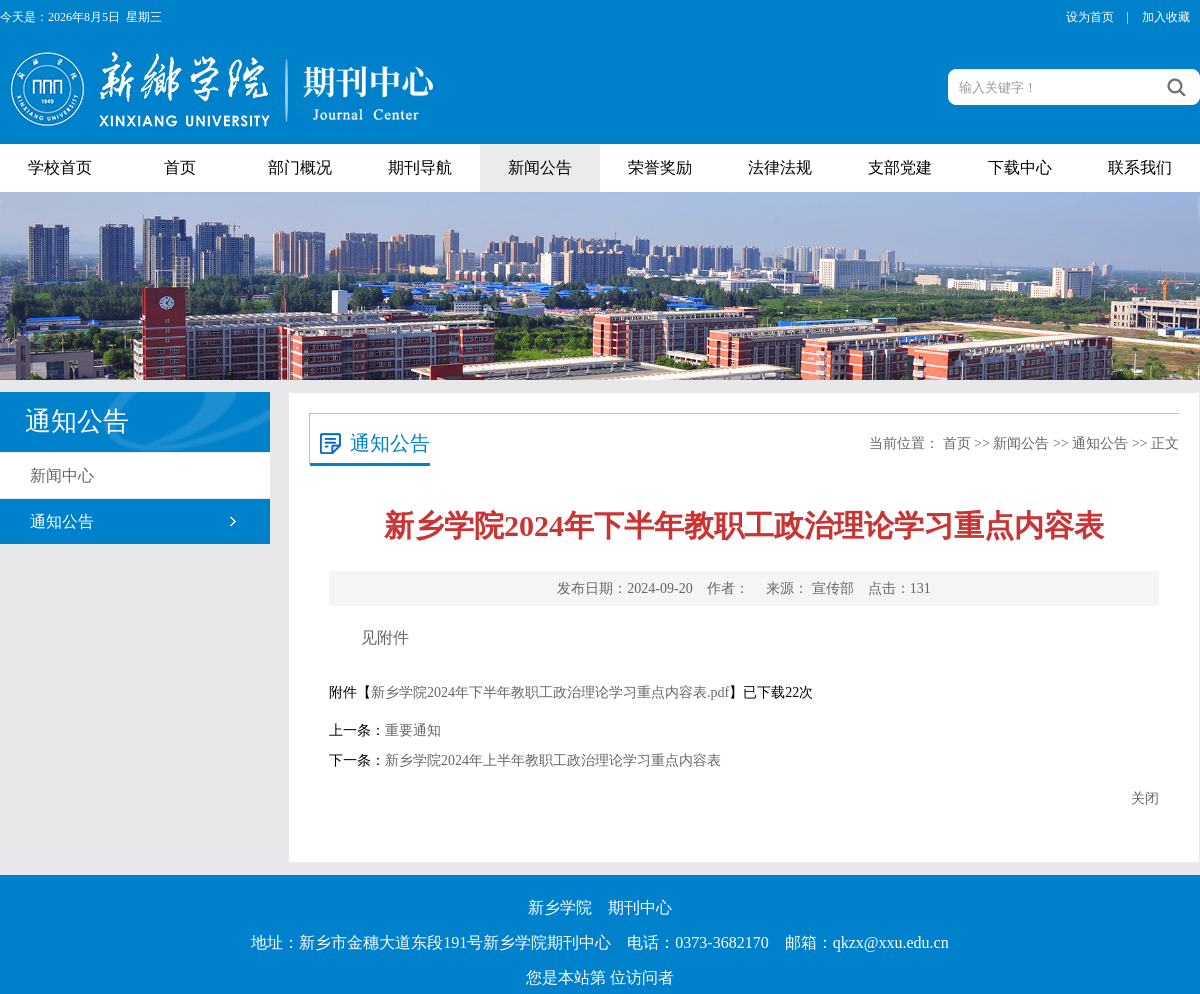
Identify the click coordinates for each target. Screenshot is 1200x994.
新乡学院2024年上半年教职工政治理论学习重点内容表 (553, 760)
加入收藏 (1166, 17)
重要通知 (413, 730)
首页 (180, 167)
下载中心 (1020, 167)
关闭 (1145, 798)
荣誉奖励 (660, 167)
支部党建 (900, 167)
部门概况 (300, 167)
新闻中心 (62, 475)
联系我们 (1140, 167)
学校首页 (60, 167)
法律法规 (780, 167)
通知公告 (62, 521)
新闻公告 (540, 167)
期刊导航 (420, 167)
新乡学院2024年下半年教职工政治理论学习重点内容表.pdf (550, 692)
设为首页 (1090, 17)
